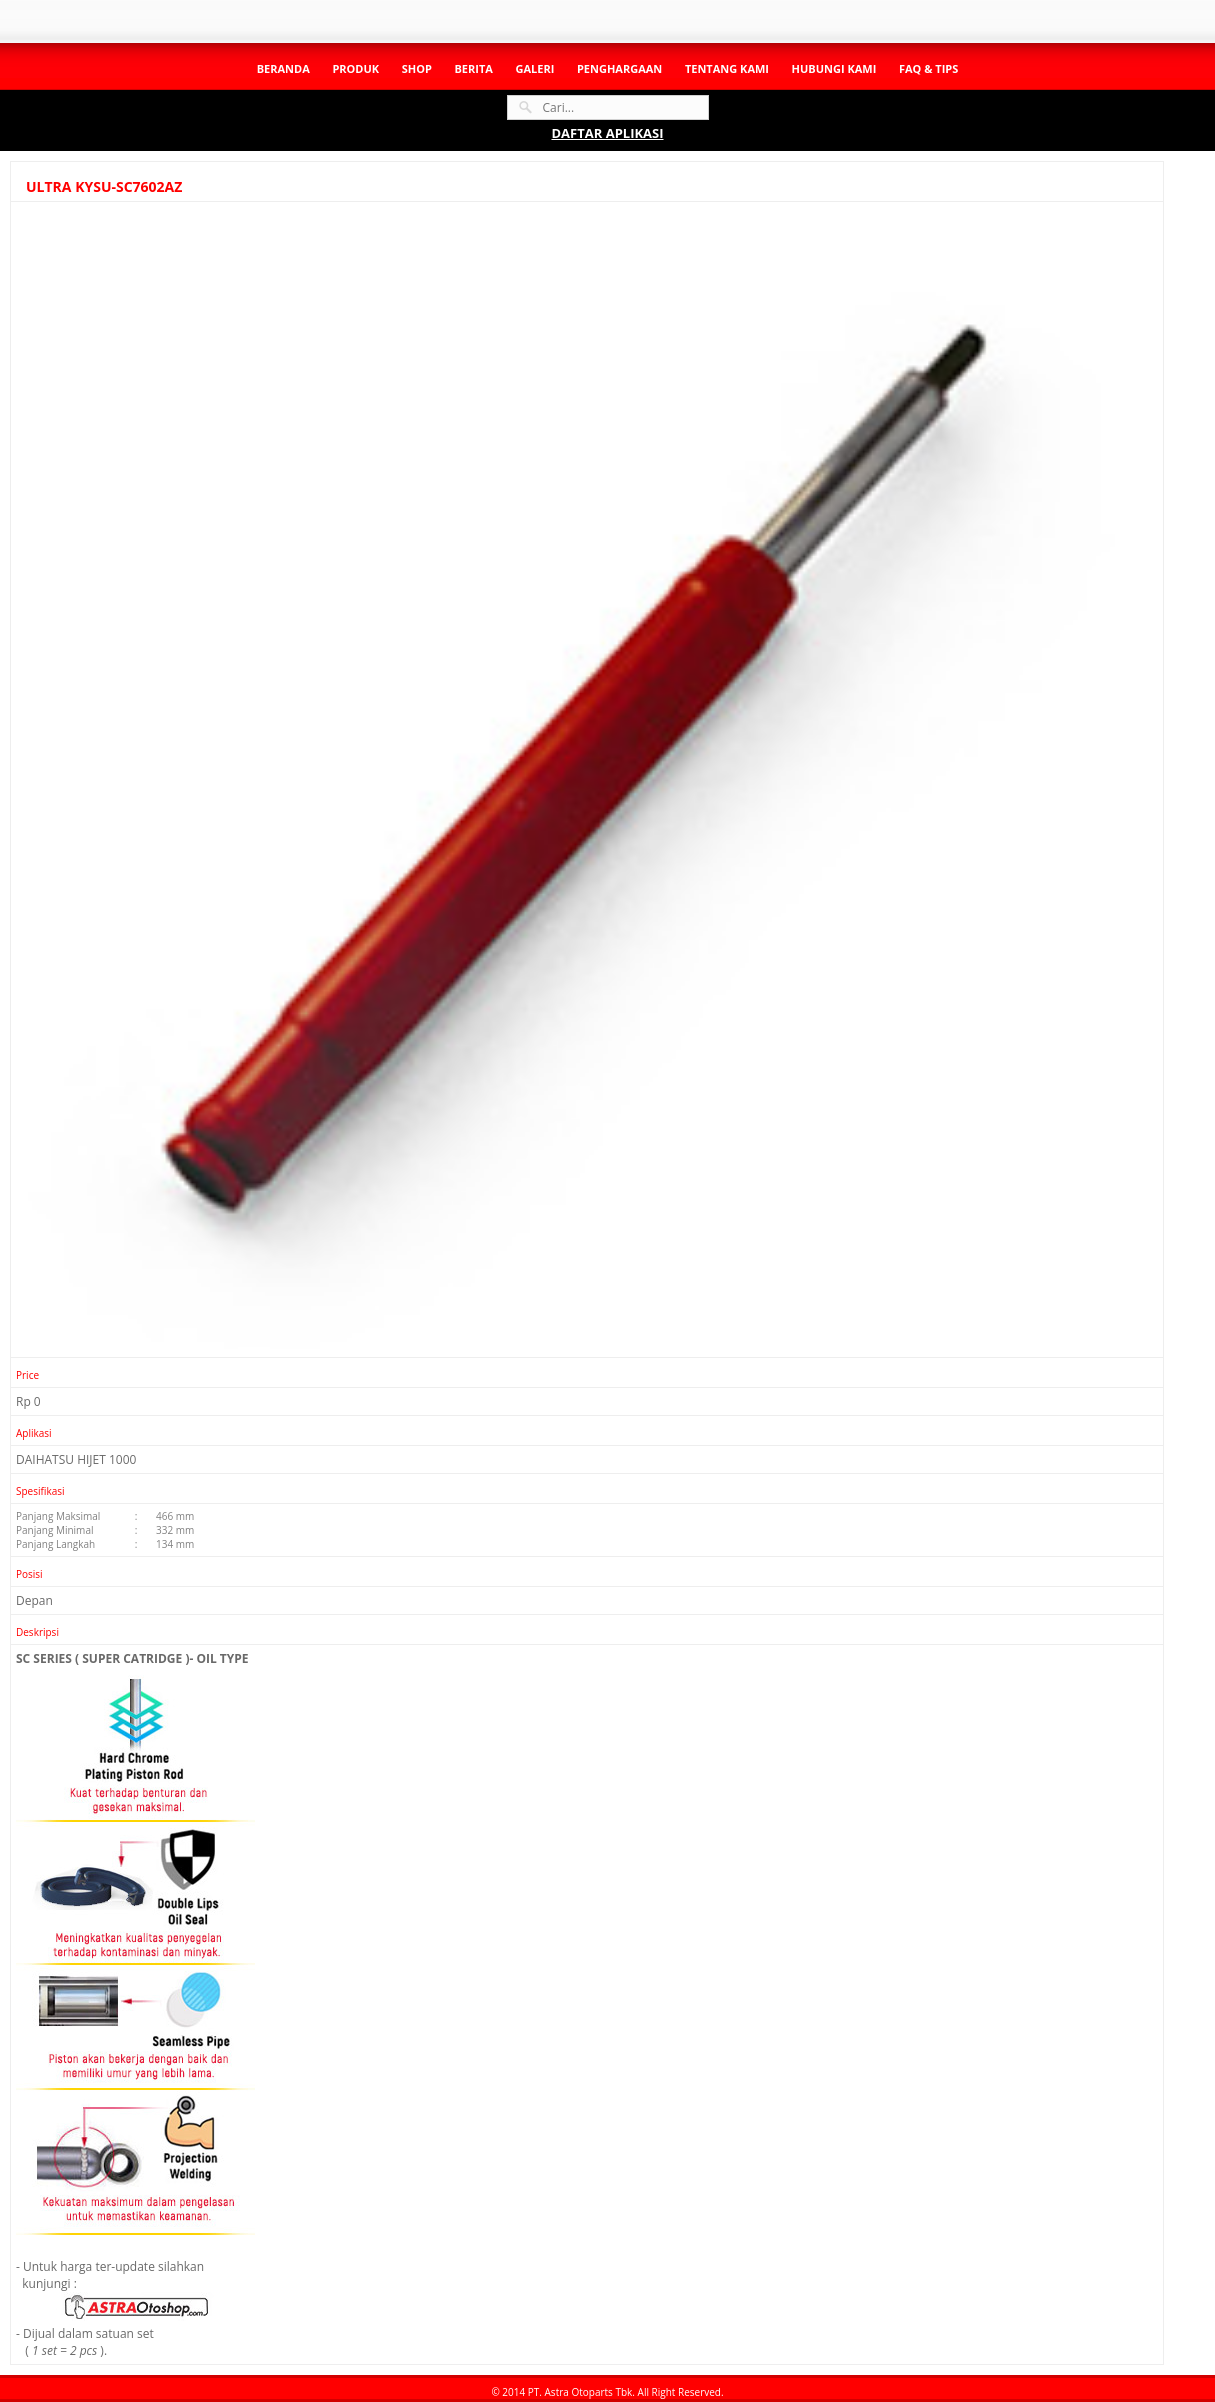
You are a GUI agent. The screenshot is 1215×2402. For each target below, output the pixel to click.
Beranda (283, 68)
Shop (417, 68)
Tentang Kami (727, 68)
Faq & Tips (928, 68)
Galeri (534, 68)
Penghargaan (619, 68)
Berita (473, 68)
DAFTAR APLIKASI (607, 133)
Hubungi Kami (834, 68)
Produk (355, 68)
